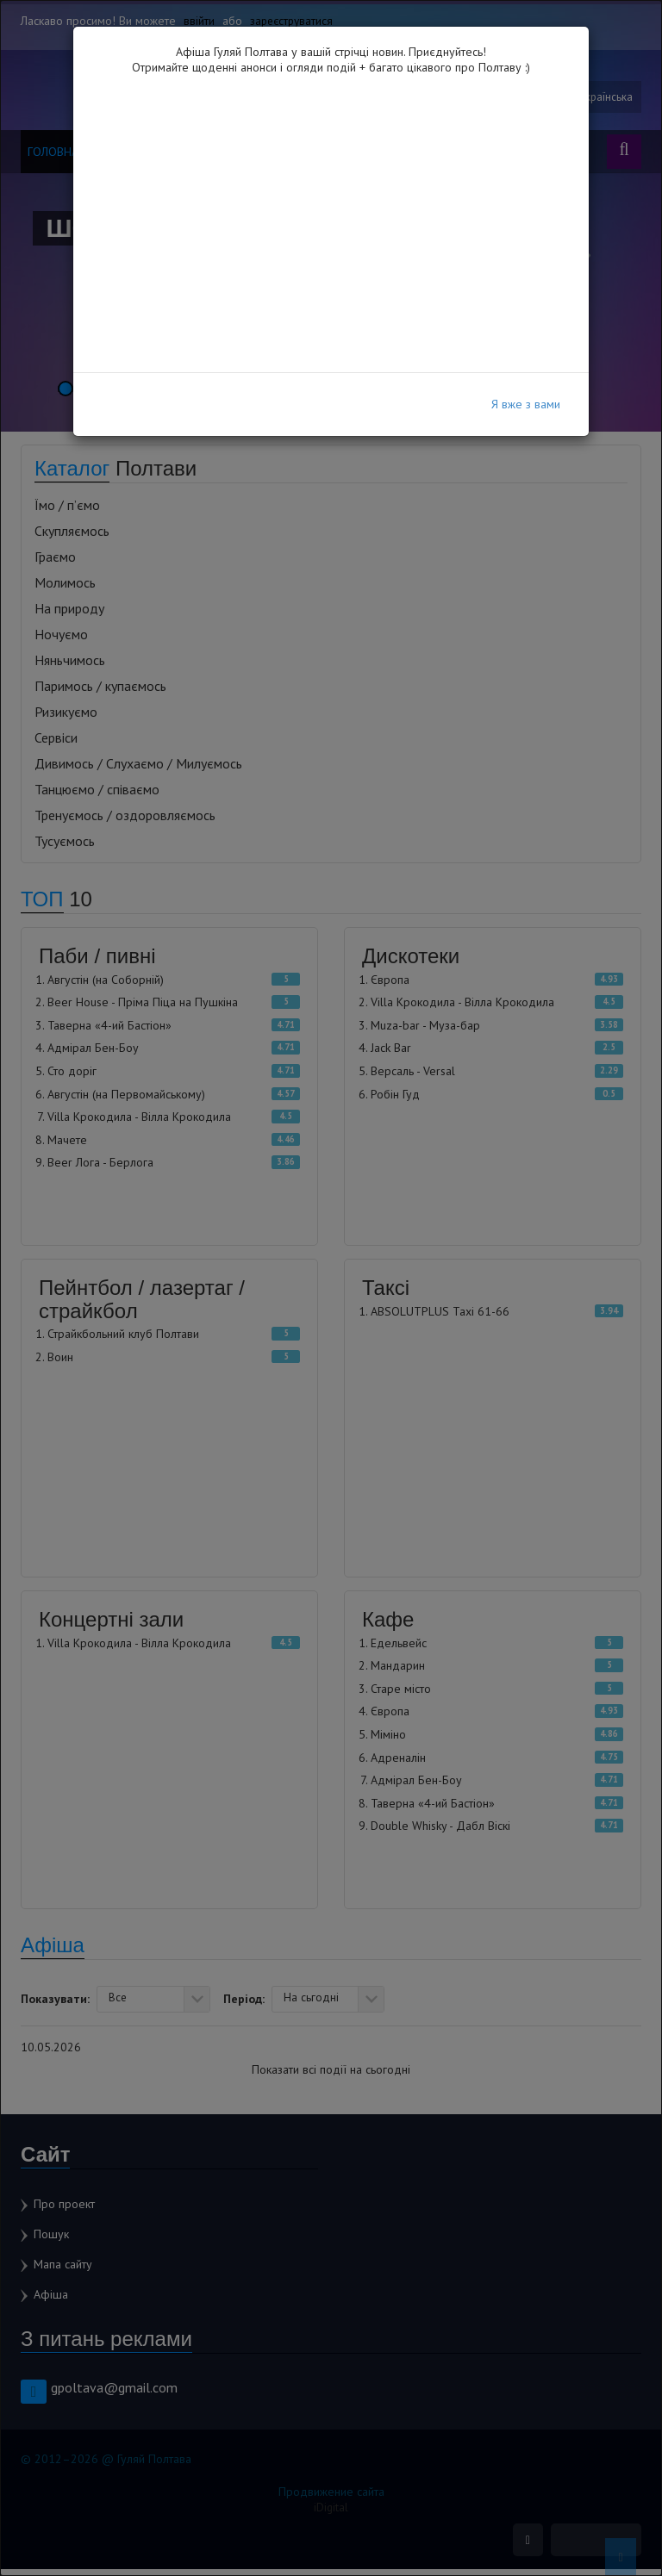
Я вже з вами (525, 404)
